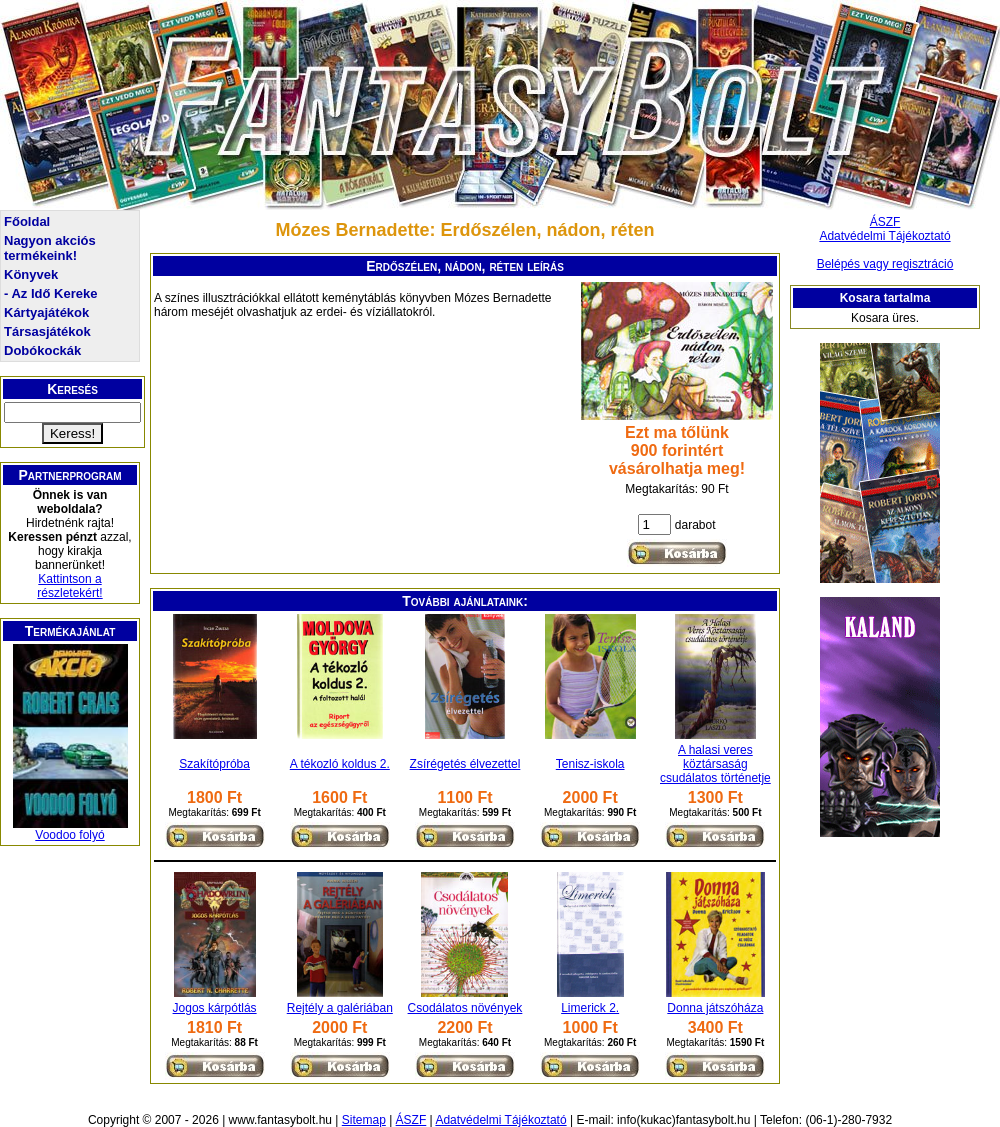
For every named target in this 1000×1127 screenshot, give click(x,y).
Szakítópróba (214, 764)
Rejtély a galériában (340, 1008)
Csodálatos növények (465, 1008)
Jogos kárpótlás (215, 1008)
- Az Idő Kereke (50, 293)
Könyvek (31, 274)
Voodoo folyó (69, 835)
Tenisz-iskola (590, 764)
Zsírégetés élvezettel (465, 764)
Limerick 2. (590, 1008)
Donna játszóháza (715, 1008)
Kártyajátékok (46, 312)
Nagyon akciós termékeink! (50, 248)
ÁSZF (885, 222)
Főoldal (27, 221)
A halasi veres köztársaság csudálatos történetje (715, 764)
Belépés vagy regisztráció (885, 264)
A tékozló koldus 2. (340, 764)
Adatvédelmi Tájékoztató (884, 236)
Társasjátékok (47, 331)
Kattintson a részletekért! (69, 586)
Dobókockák (42, 350)
